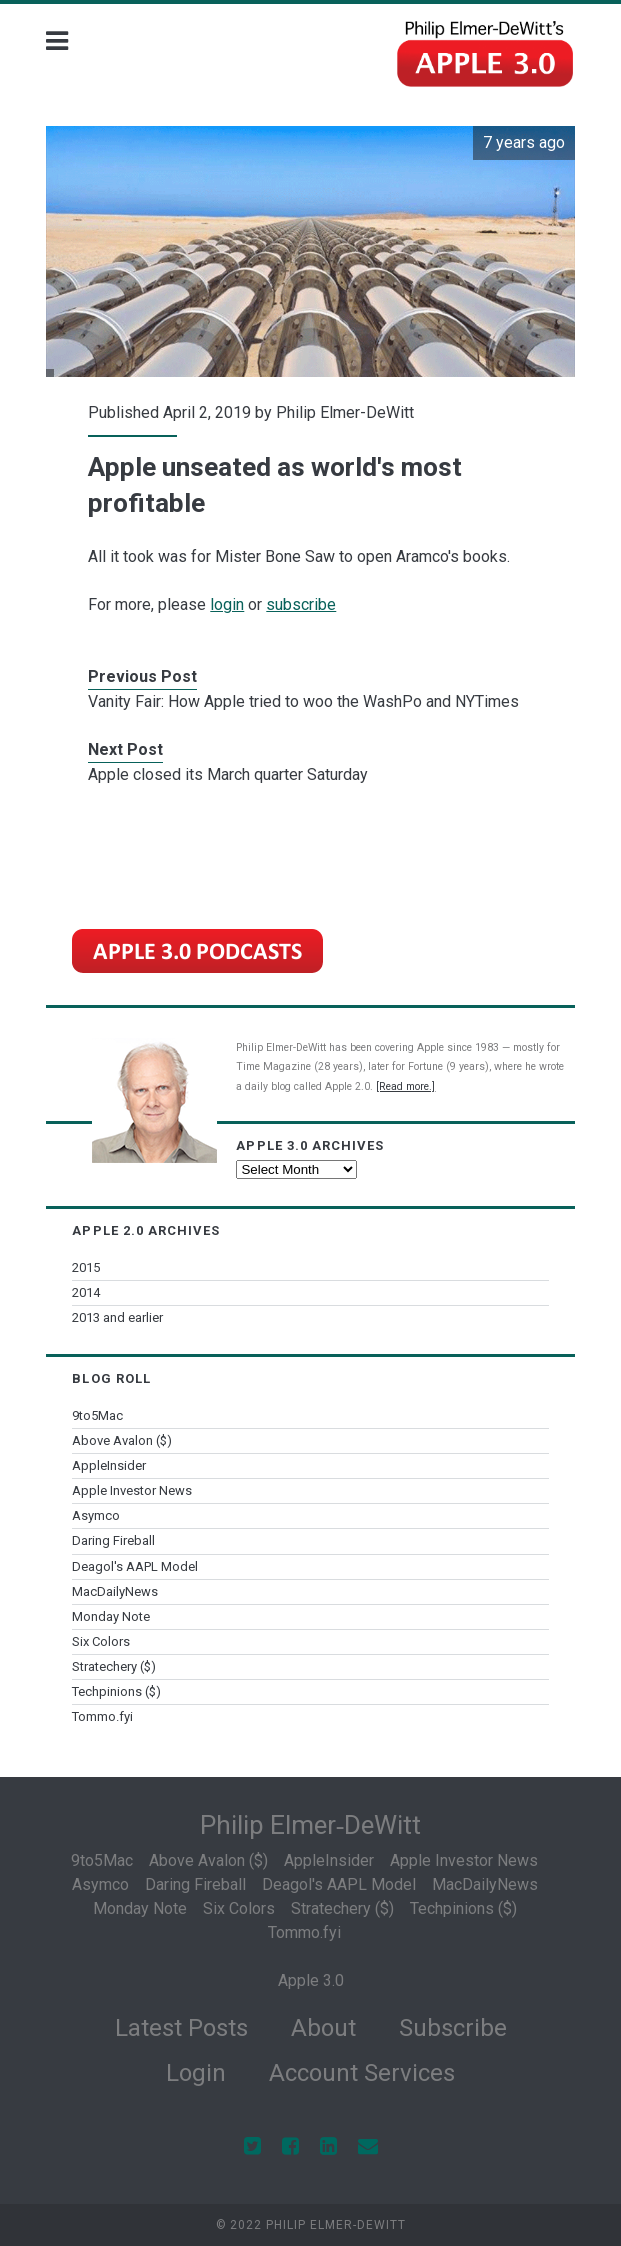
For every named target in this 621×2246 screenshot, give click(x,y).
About (323, 2028)
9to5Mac (97, 1415)
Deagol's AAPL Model (135, 1566)
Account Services (362, 2073)
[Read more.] (405, 1086)
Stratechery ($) (114, 1666)
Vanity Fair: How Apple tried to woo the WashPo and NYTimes (303, 701)
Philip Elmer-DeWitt (345, 412)
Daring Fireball (113, 1540)
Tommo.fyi (102, 1716)
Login (196, 2073)
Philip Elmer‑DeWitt (311, 1825)
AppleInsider (109, 1465)
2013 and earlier (117, 1317)
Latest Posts (181, 2028)
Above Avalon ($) (122, 1440)
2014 (86, 1292)
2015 (86, 1267)
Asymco (96, 1515)
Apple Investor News (132, 1490)
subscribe (301, 604)
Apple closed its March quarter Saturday (228, 774)
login (227, 604)
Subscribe (453, 2028)
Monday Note (111, 1616)
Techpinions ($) (116, 1691)
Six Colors (101, 1641)
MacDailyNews (115, 1591)
